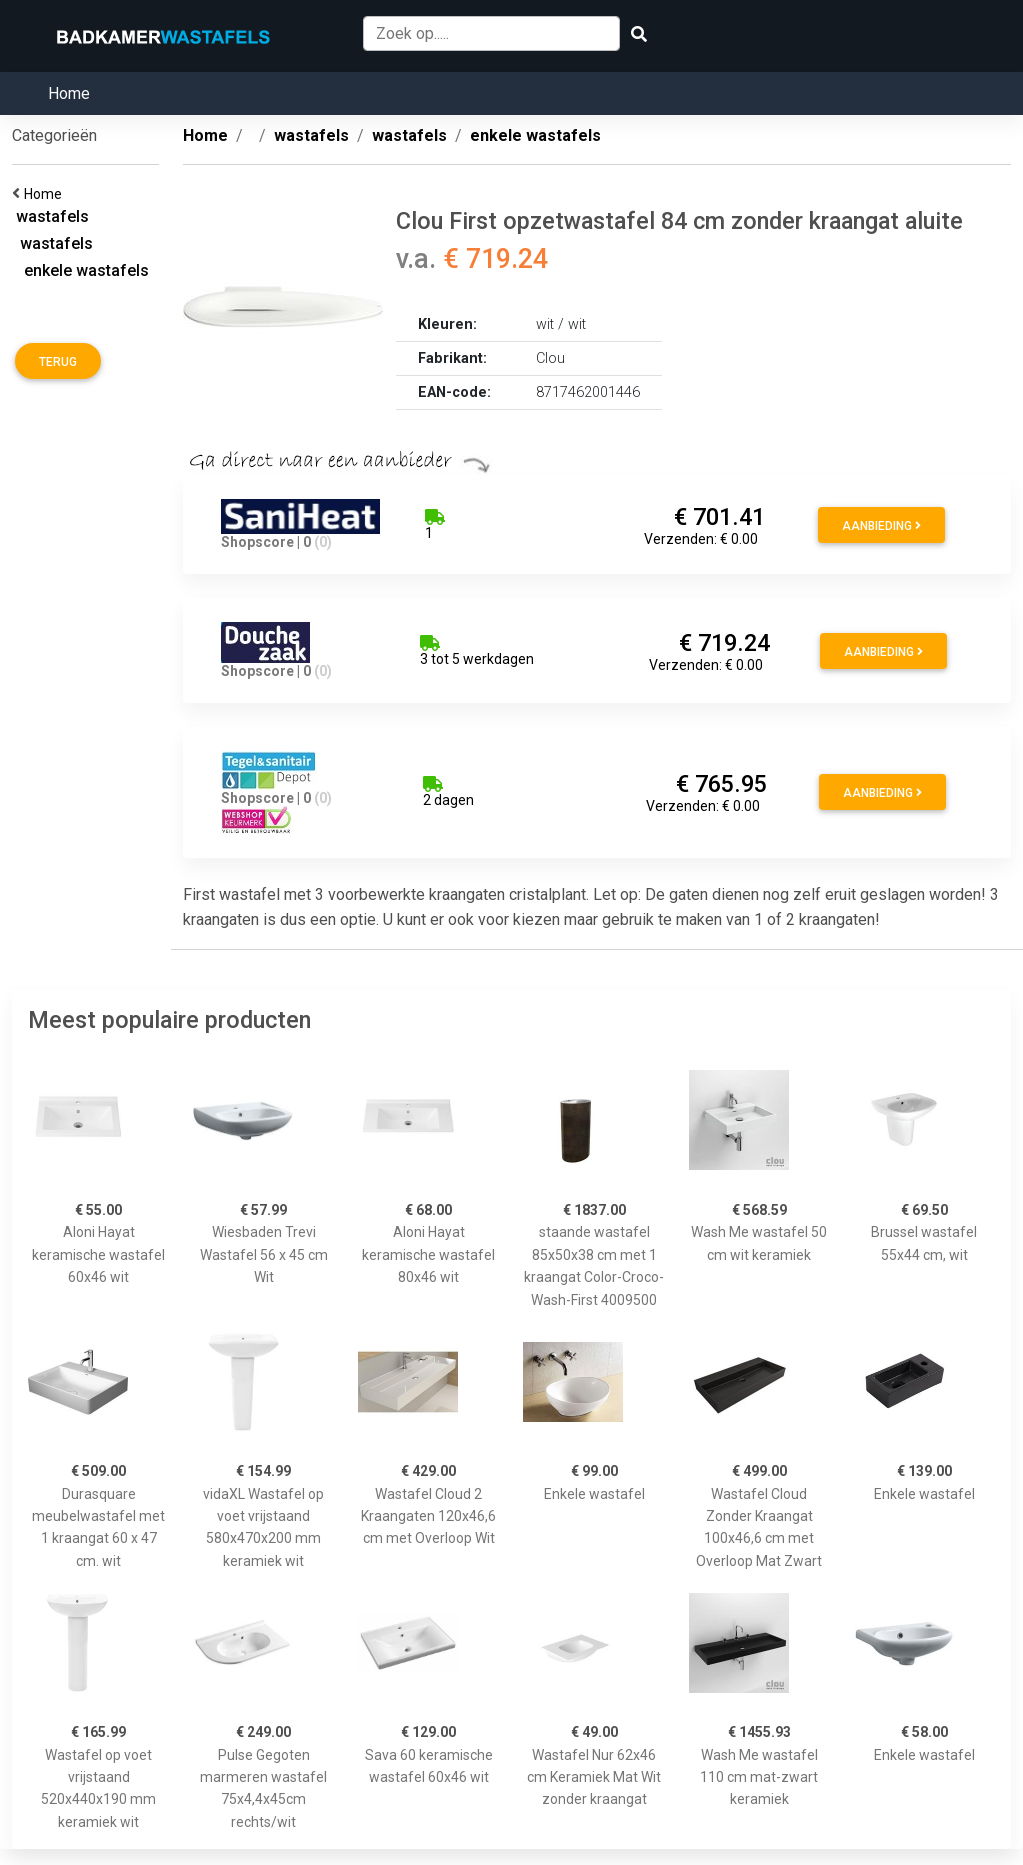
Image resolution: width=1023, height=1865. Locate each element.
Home (69, 93)
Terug (58, 362)
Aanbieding (881, 526)
